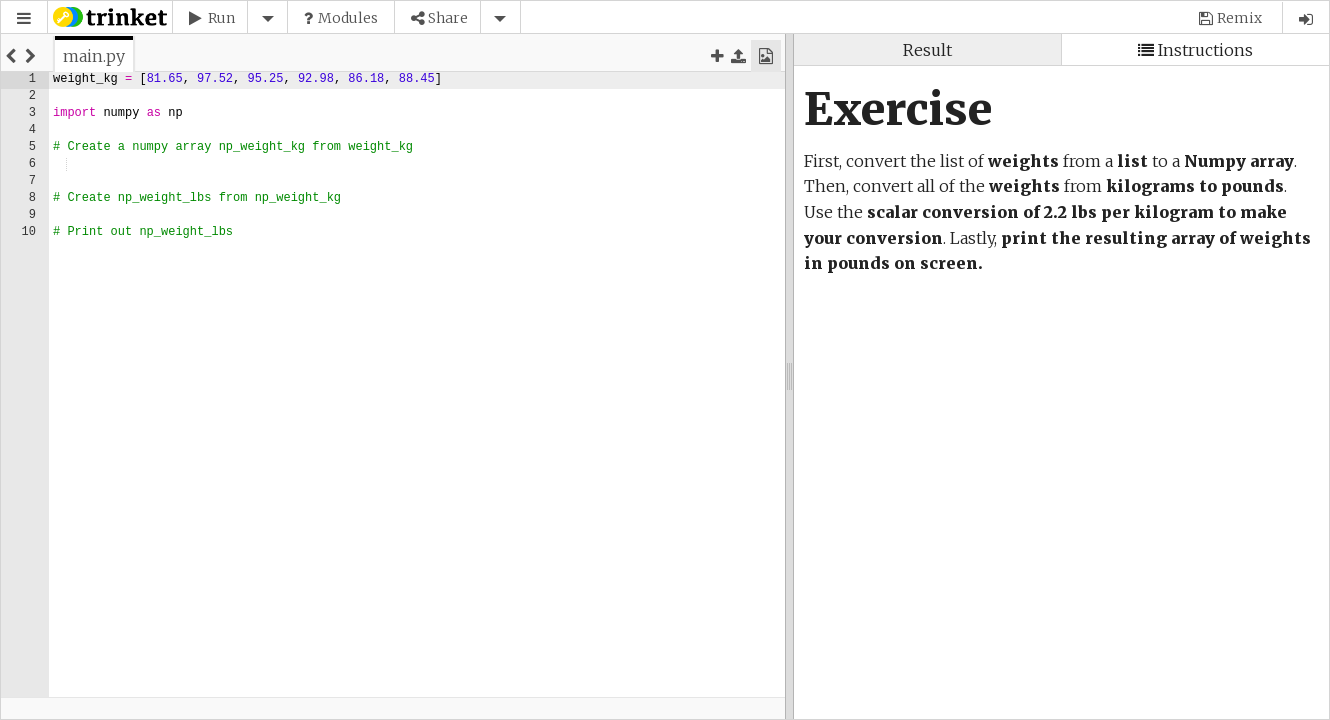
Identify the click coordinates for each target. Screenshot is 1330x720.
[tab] (94, 56)
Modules (348, 18)
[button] (24, 18)
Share (448, 18)
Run (221, 18)
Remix (1239, 18)
